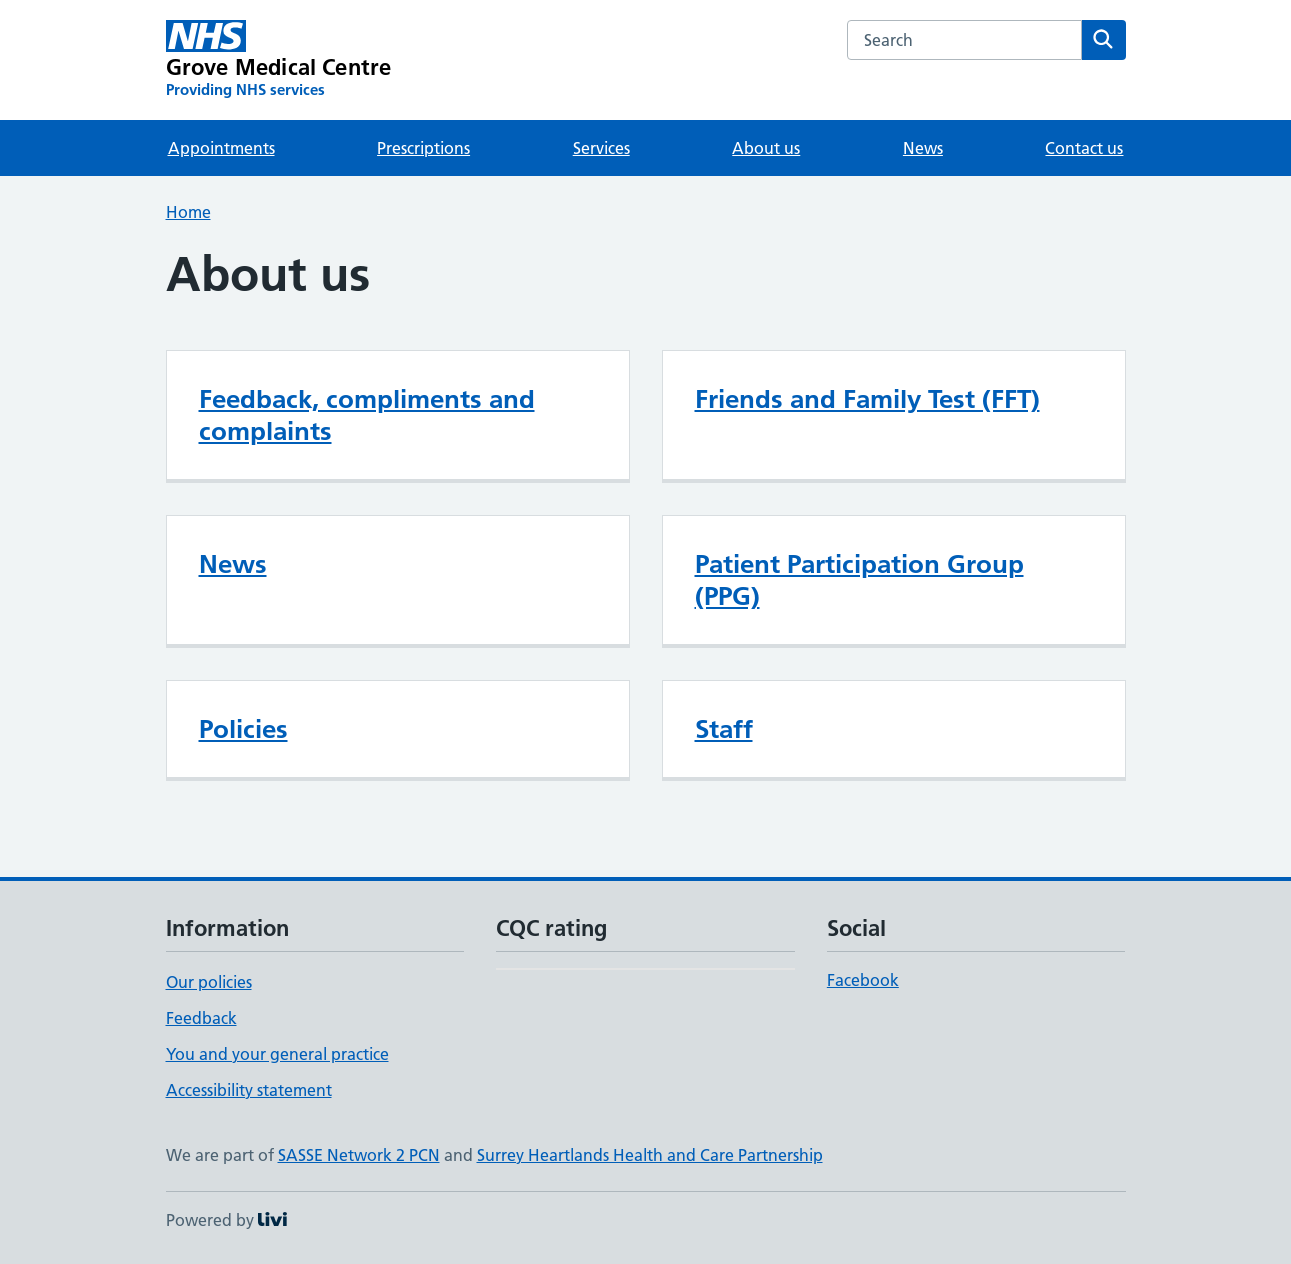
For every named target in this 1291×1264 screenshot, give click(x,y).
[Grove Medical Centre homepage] (279, 60)
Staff (724, 729)
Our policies (209, 982)
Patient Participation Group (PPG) (859, 580)
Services (601, 148)
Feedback (201, 1018)
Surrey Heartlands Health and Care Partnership (650, 1155)
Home (188, 212)
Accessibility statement (249, 1090)
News (923, 148)
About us (766, 148)
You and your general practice (277, 1054)
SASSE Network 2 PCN (359, 1155)
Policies (243, 729)
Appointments (221, 148)
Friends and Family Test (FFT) (867, 399)
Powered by (226, 1220)
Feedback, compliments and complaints (367, 415)
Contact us (1084, 148)
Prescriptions (423, 148)
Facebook (863, 980)
